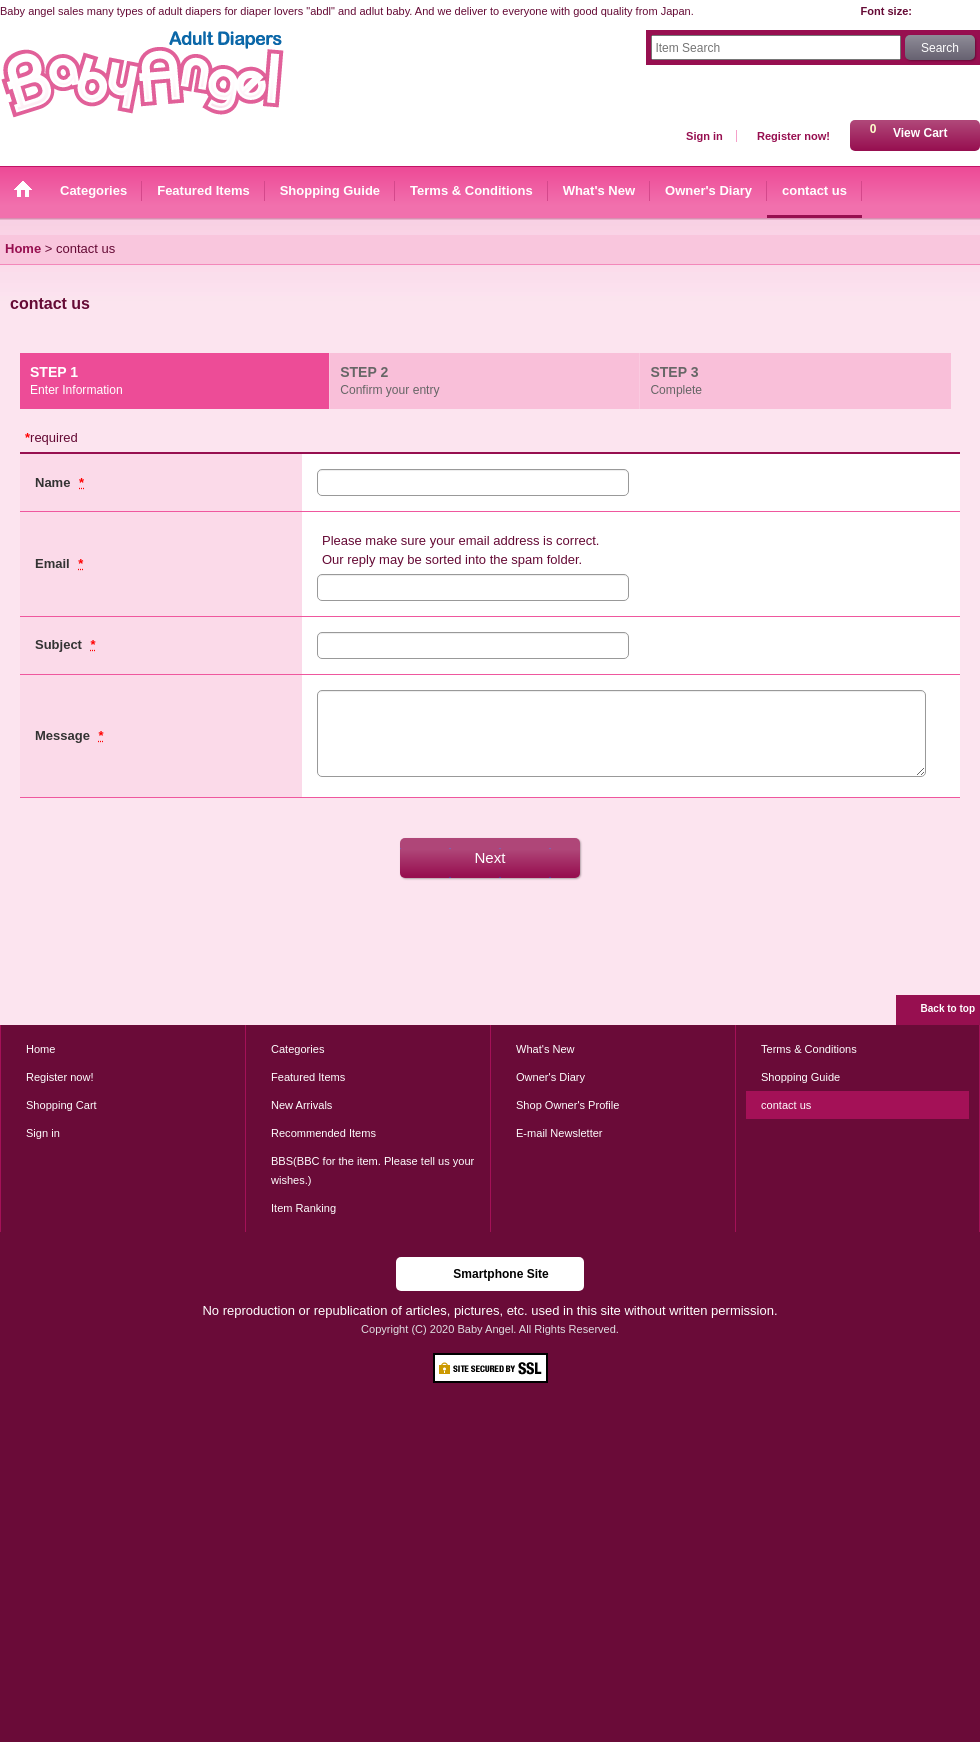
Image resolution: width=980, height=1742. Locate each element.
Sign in (704, 136)
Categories (297, 1049)
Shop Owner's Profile (567, 1105)
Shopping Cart (61, 1105)
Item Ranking (303, 1208)
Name (54, 482)
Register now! (793, 136)
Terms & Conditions (809, 1049)
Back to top (948, 1008)
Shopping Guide (800, 1077)
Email (54, 563)
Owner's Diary (550, 1077)
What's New (545, 1049)
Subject (60, 644)
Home (40, 1049)
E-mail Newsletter (559, 1133)
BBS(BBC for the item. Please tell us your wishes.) (372, 1170)
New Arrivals (301, 1105)
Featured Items (308, 1077)
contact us (786, 1105)
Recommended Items (323, 1133)
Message (64, 735)
